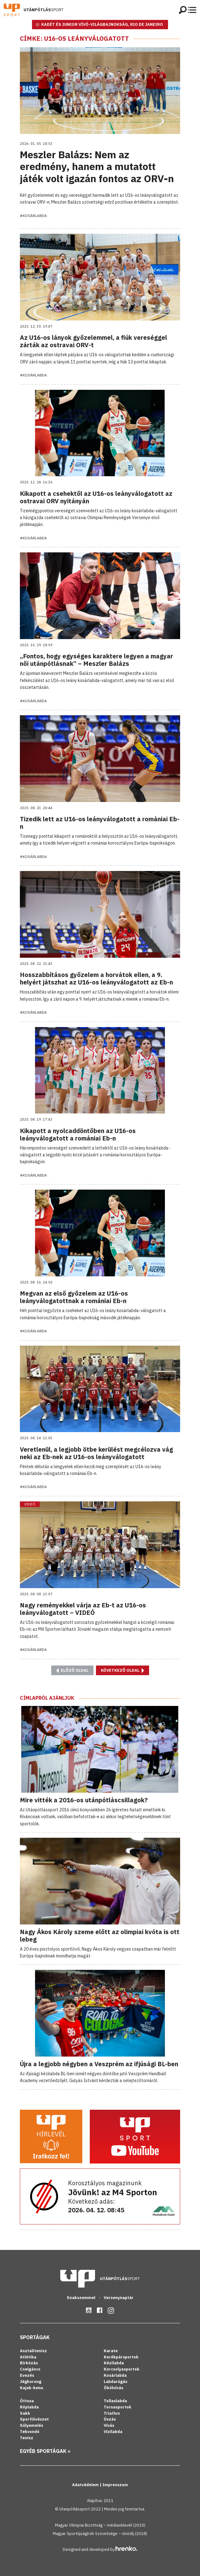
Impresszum (115, 2484)
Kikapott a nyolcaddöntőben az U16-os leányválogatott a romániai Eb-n (78, 1134)
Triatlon (112, 2413)
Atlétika (28, 2357)
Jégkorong (30, 2381)
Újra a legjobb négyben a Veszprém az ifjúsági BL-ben (99, 2064)
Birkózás (29, 2363)
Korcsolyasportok (121, 2369)
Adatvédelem (86, 2484)
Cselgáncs (30, 2369)
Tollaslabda (115, 2400)
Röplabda (29, 2407)
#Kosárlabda (33, 215)
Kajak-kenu (31, 2387)
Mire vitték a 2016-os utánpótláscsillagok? (84, 1800)
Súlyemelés (31, 2425)
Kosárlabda (115, 2375)
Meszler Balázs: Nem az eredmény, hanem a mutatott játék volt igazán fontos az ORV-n (97, 166)
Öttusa (27, 2400)
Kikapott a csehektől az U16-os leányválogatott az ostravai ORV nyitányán (96, 497)
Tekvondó (29, 2431)
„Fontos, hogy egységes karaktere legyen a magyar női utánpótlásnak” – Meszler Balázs (96, 660)
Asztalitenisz (33, 2350)
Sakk (25, 2413)
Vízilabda (113, 2431)
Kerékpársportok (121, 2357)
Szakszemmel (81, 2297)
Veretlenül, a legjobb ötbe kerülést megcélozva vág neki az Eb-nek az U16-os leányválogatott (96, 1453)
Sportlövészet (34, 2419)
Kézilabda (114, 2363)
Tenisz (26, 2437)
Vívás (109, 2425)
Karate (111, 2350)
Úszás (110, 2419)
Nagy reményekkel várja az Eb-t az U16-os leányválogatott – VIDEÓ (83, 1609)
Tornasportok (117, 2407)
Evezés (27, 2375)
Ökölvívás (113, 2387)
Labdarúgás (115, 2381)
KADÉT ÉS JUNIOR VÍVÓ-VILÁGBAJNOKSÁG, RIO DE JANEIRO (102, 24)
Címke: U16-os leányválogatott (74, 38)
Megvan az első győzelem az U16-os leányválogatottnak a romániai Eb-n (74, 1297)
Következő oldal (122, 1670)
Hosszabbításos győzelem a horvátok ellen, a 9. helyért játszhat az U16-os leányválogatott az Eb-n (96, 978)
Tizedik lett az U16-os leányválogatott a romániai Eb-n (100, 823)
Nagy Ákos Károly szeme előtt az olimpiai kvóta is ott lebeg (100, 1935)
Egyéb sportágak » (45, 2451)
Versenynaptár (119, 2297)
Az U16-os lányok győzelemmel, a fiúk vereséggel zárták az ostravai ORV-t (93, 341)
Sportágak (35, 2337)
